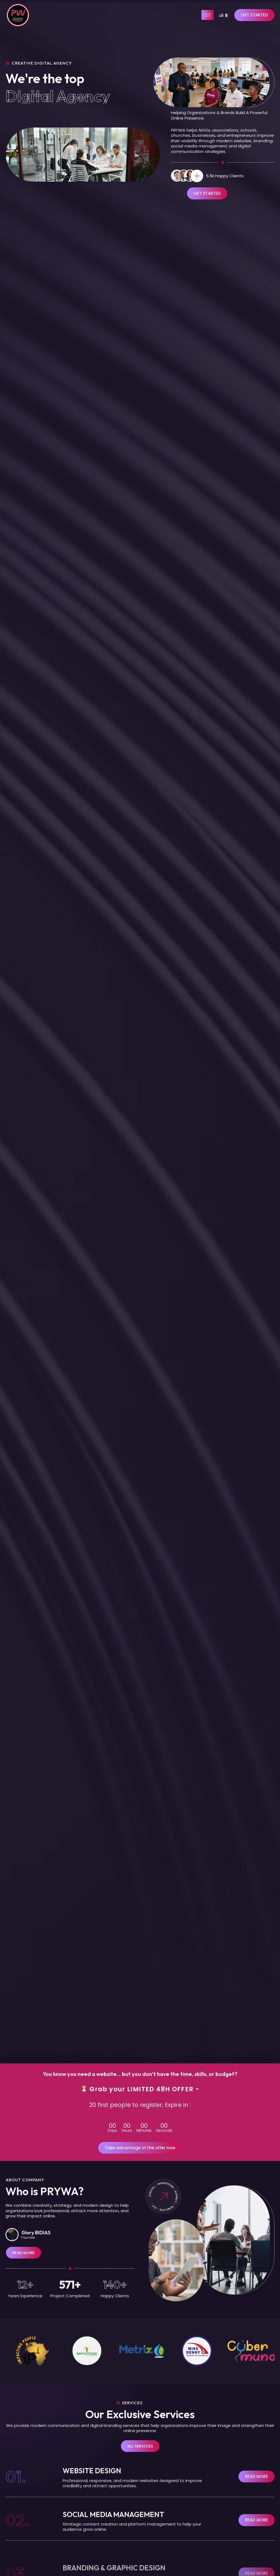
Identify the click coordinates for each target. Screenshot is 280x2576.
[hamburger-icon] (207, 15)
